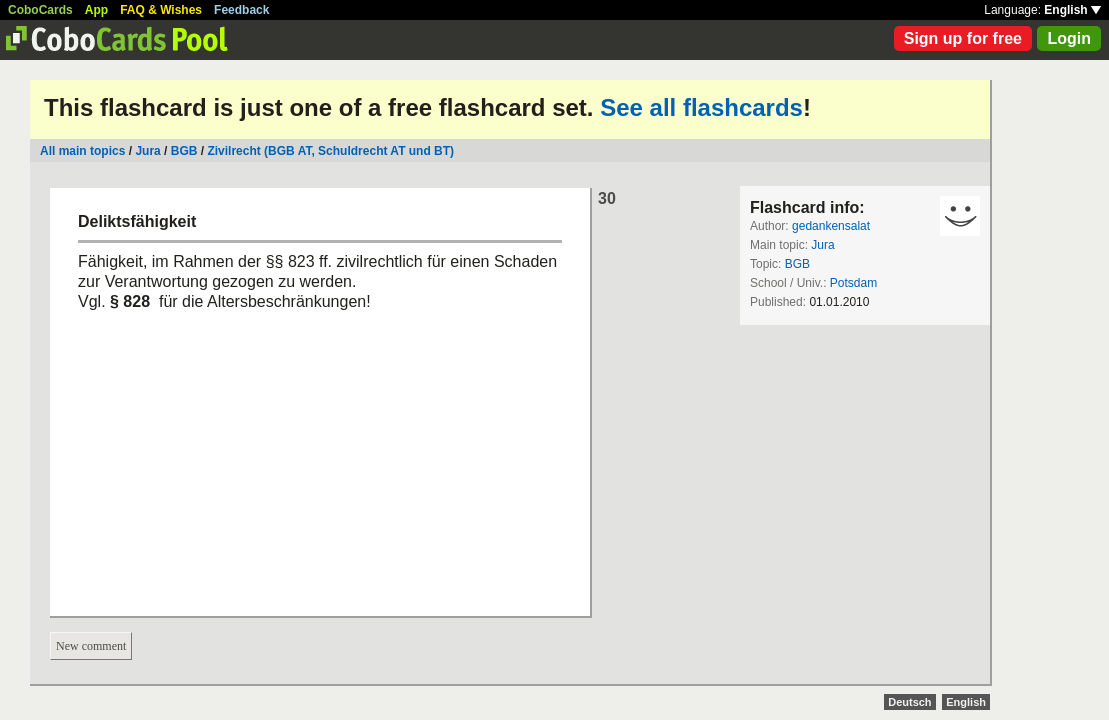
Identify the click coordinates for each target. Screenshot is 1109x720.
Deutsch (909, 702)
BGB (184, 151)
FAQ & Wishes (161, 10)
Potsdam (853, 283)
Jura (147, 151)
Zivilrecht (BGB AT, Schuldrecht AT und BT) (330, 151)
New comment (91, 646)
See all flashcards (701, 107)
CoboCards (40, 10)
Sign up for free (963, 38)
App (96, 10)
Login (1069, 38)
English (1072, 10)
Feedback (241, 10)
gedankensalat (831, 226)
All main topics (82, 151)
